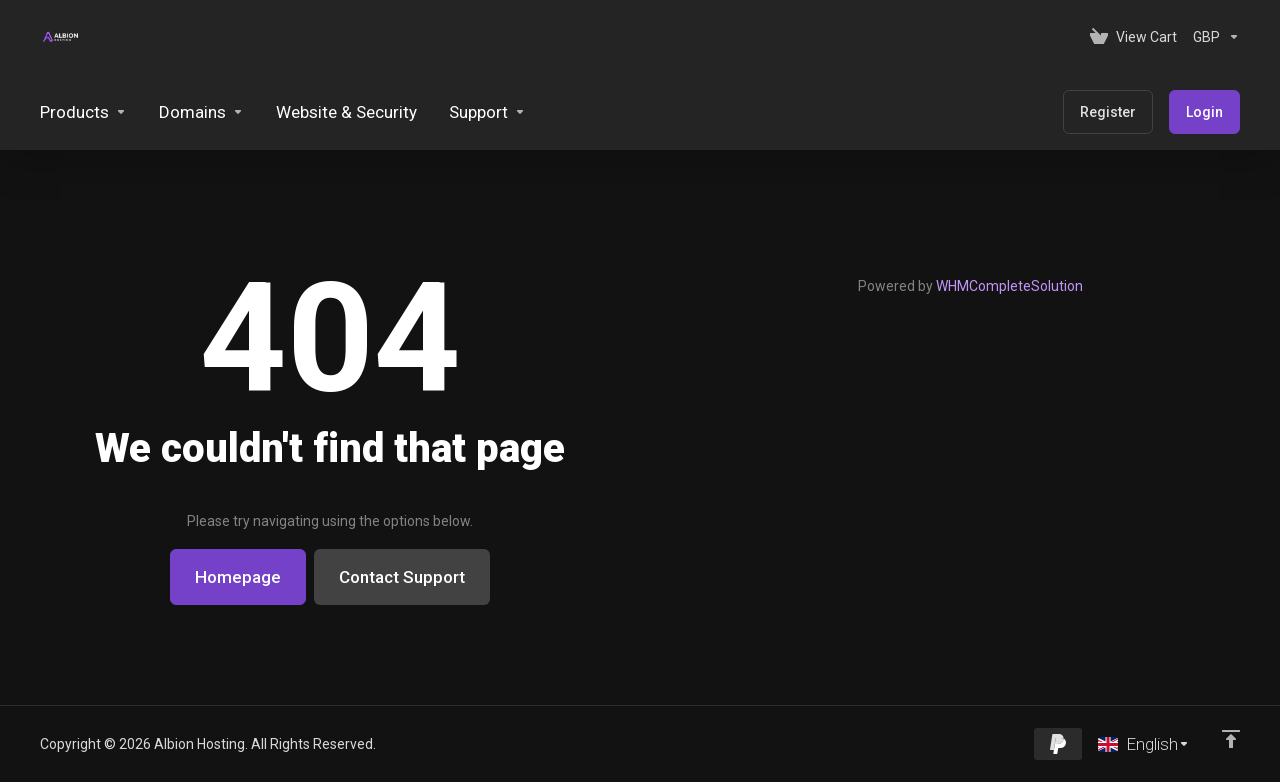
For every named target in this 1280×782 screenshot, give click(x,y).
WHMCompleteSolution (1009, 286)
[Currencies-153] (1212, 37)
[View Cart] (1133, 37)
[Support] (487, 112)
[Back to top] (1231, 739)
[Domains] (201, 112)
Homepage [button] (238, 577)
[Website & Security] (346, 112)
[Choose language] (1144, 744)
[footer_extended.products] (83, 112)
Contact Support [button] (402, 577)
